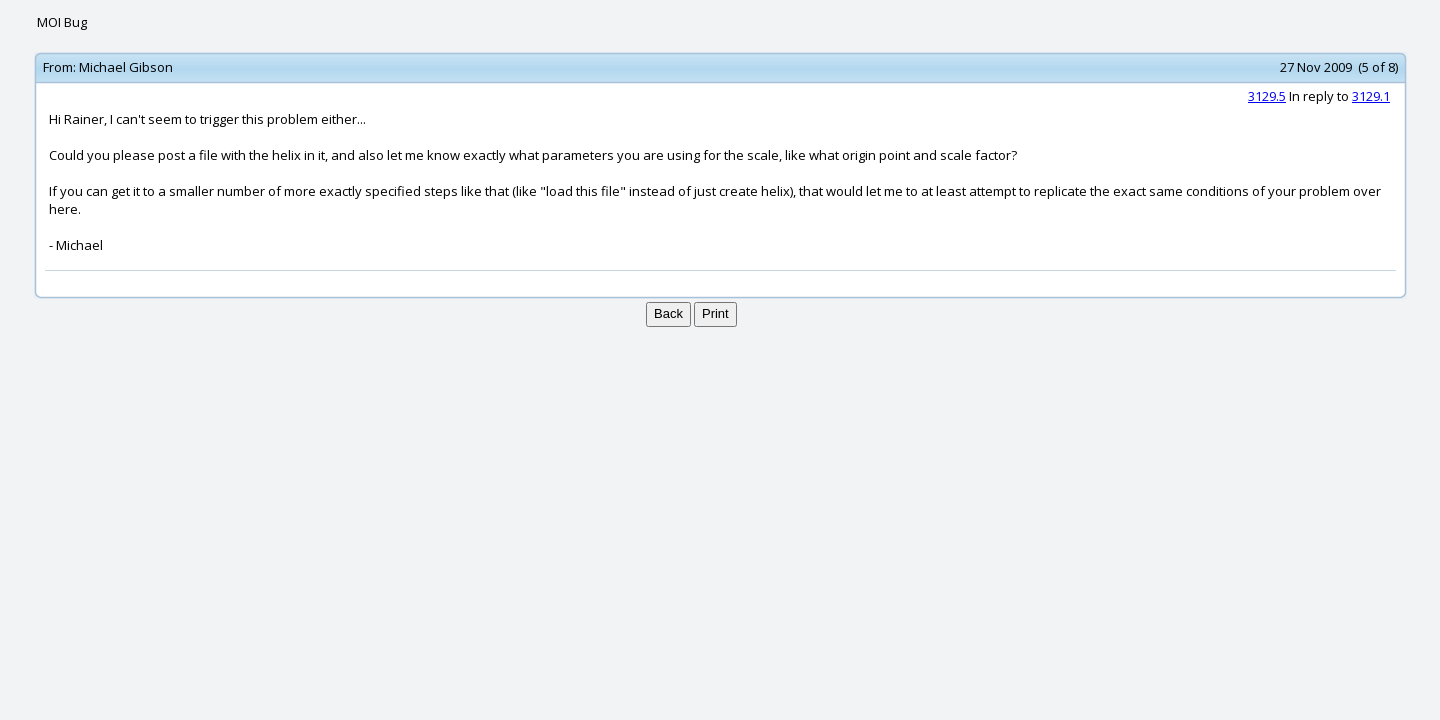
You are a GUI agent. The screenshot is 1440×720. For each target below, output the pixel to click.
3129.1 (1371, 96)
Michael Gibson (126, 67)
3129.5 (1267, 96)
